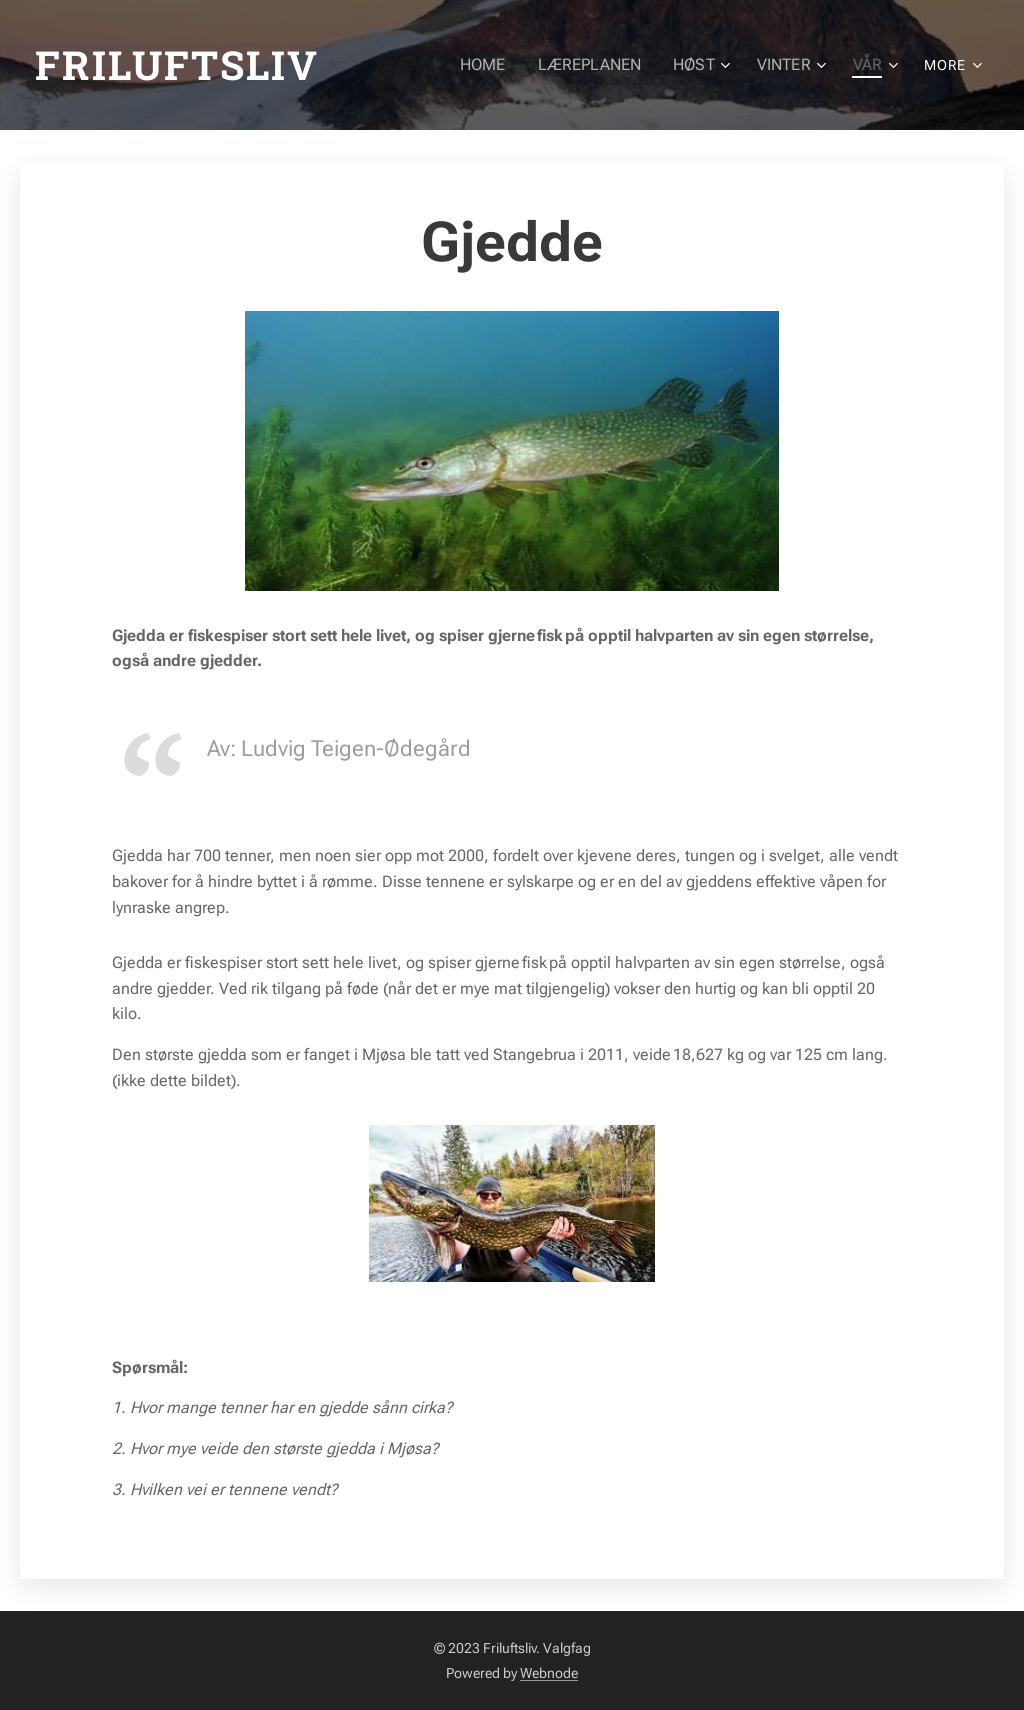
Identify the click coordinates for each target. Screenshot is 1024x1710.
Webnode (549, 1673)
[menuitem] (501, 65)
